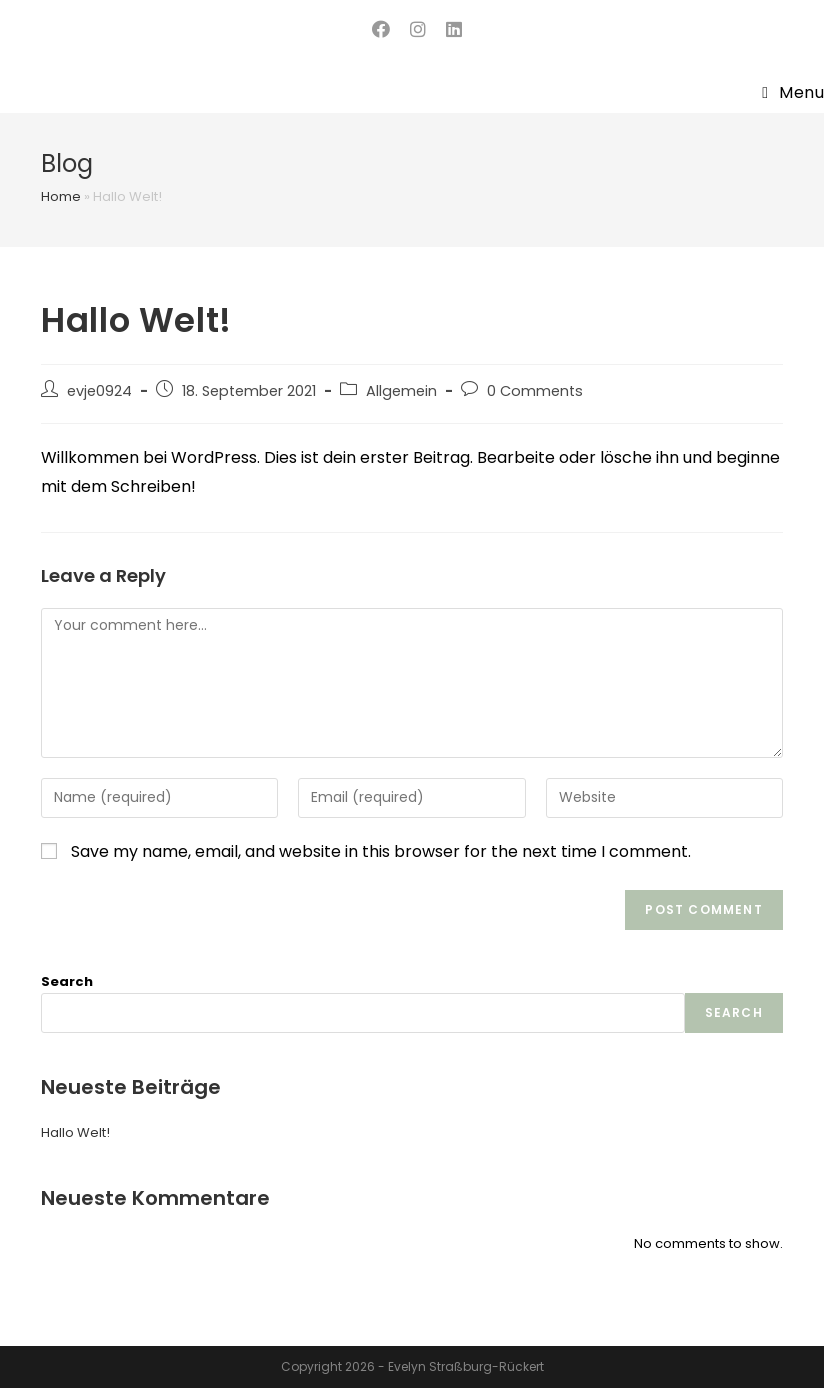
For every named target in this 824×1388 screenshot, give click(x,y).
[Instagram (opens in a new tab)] (418, 29)
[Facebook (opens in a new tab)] (381, 29)
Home (61, 196)
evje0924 (99, 391)
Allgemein (401, 391)
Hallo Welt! (75, 1132)
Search (67, 981)
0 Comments (535, 391)
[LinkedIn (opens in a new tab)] (449, 29)
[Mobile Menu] (793, 93)
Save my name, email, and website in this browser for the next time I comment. (381, 851)
